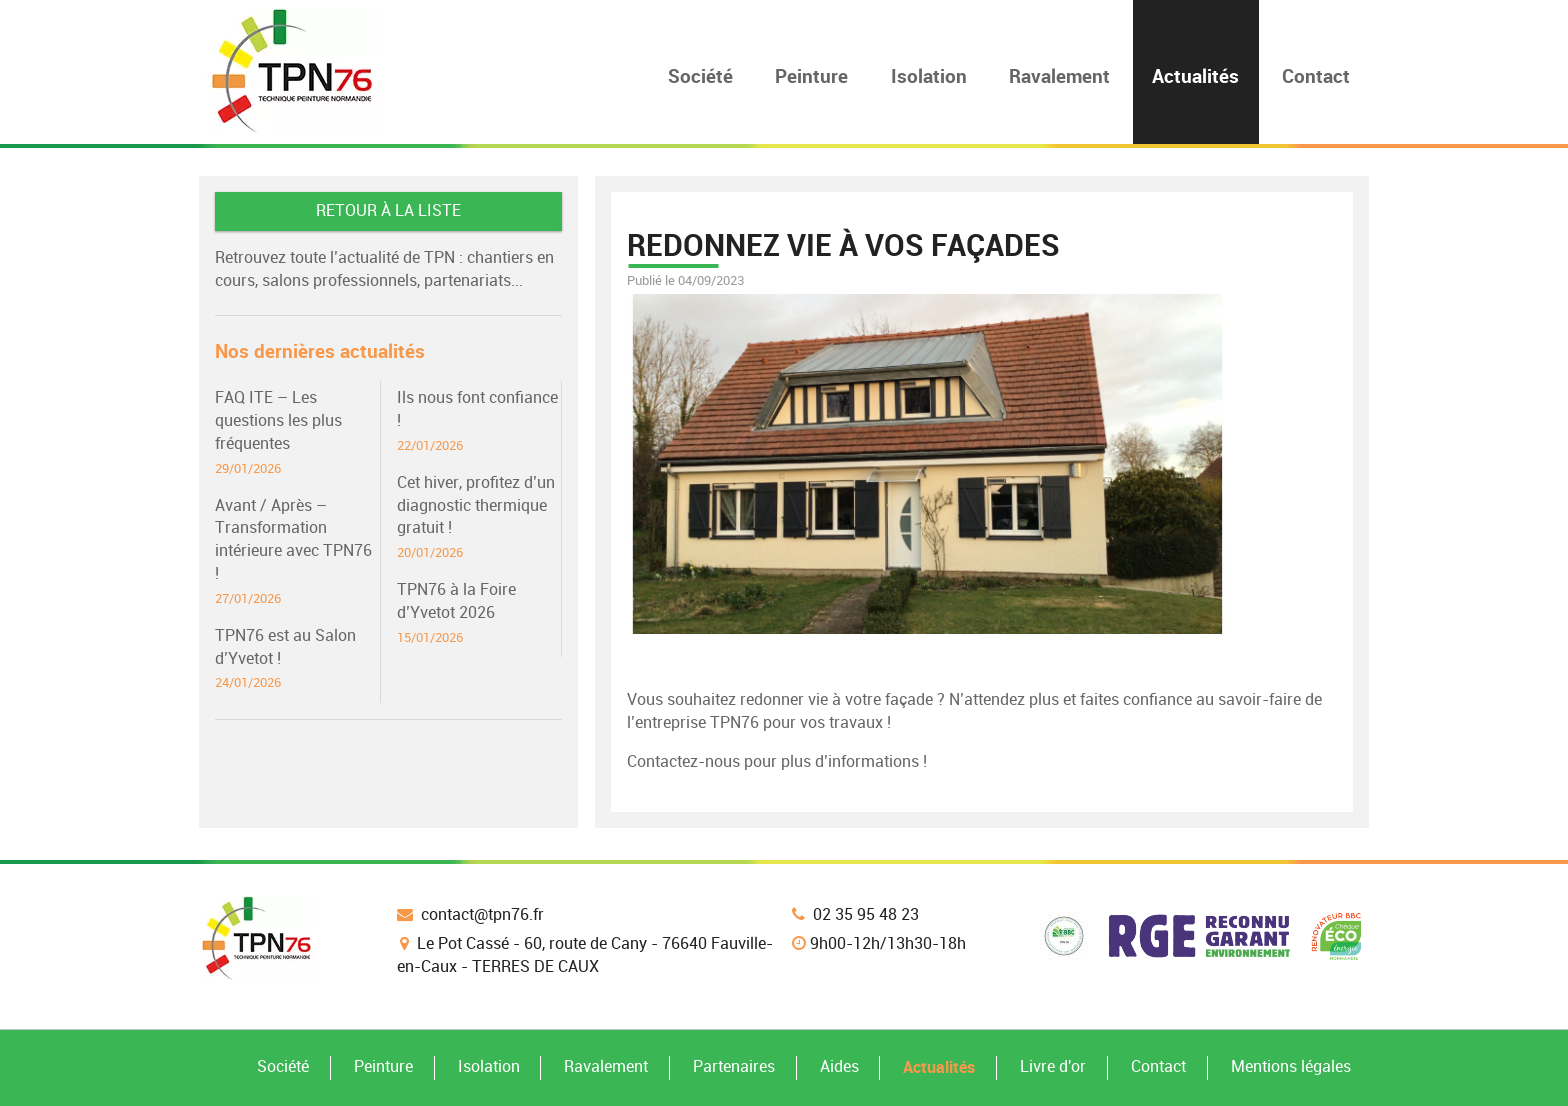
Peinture (383, 1066)
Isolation (489, 1066)
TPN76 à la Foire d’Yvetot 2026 (479, 613)
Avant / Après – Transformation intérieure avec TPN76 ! (297, 552)
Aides (839, 1066)
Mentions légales (1291, 1066)
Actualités (939, 1067)
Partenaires (734, 1066)
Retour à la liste (388, 210)
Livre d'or (1053, 1066)
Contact (1158, 1066)
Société (283, 1066)
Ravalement (606, 1066)
